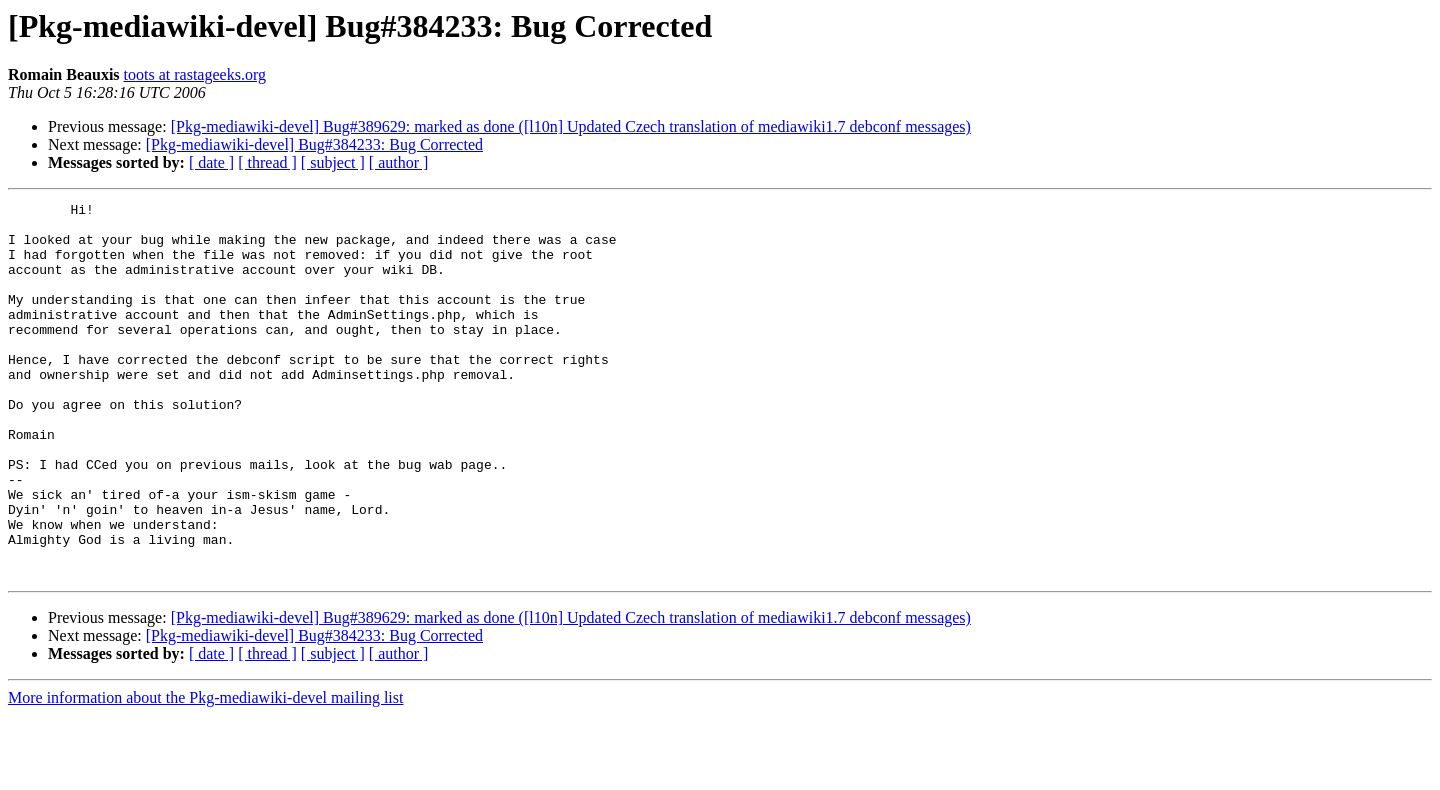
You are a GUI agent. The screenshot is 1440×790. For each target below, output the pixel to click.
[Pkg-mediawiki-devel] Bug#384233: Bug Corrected (314, 144)
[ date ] (211, 162)
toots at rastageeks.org (195, 74)
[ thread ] (267, 162)
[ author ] (399, 162)
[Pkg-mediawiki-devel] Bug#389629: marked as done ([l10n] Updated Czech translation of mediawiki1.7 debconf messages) (571, 126)
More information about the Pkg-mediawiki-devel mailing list (205, 772)
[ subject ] (333, 162)
